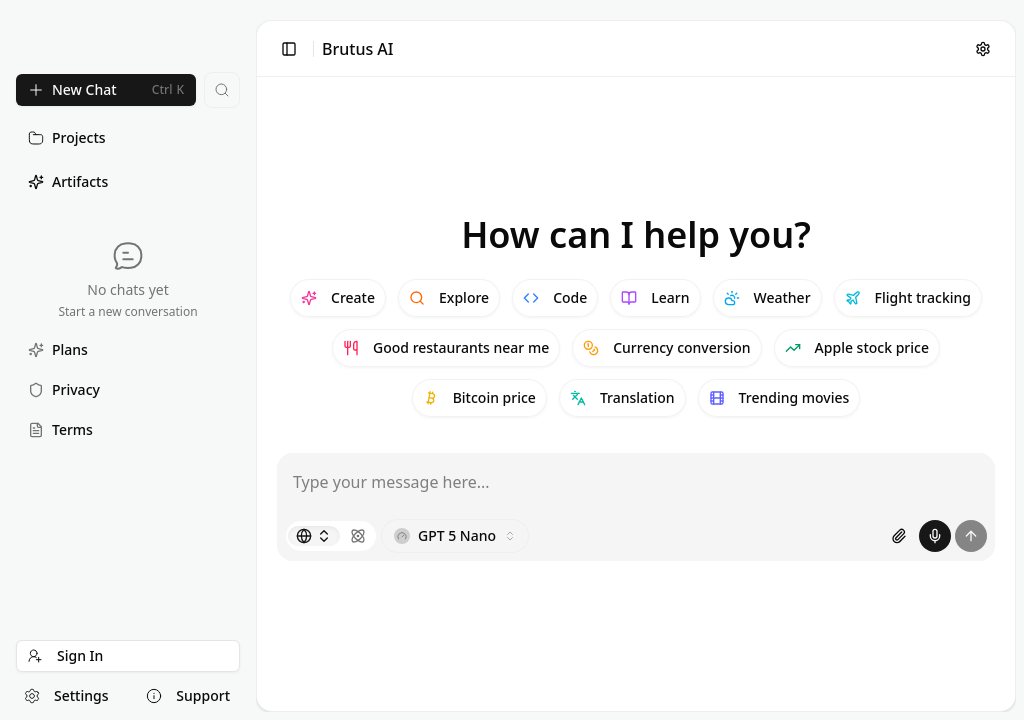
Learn (655, 297)
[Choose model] (455, 536)
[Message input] (636, 482)
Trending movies (779, 397)
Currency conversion (666, 347)
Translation (622, 397)
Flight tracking (908, 297)
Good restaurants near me (446, 347)
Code (555, 297)
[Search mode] (314, 536)
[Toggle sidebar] (289, 49)
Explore (449, 297)
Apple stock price (857, 347)
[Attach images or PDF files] (899, 536)
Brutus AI (358, 49)
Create (338, 297)
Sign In (65, 655)
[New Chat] (106, 90)
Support (188, 695)
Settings (66, 695)
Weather (767, 297)
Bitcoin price (479, 397)
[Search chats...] (222, 90)
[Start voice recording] (935, 536)
